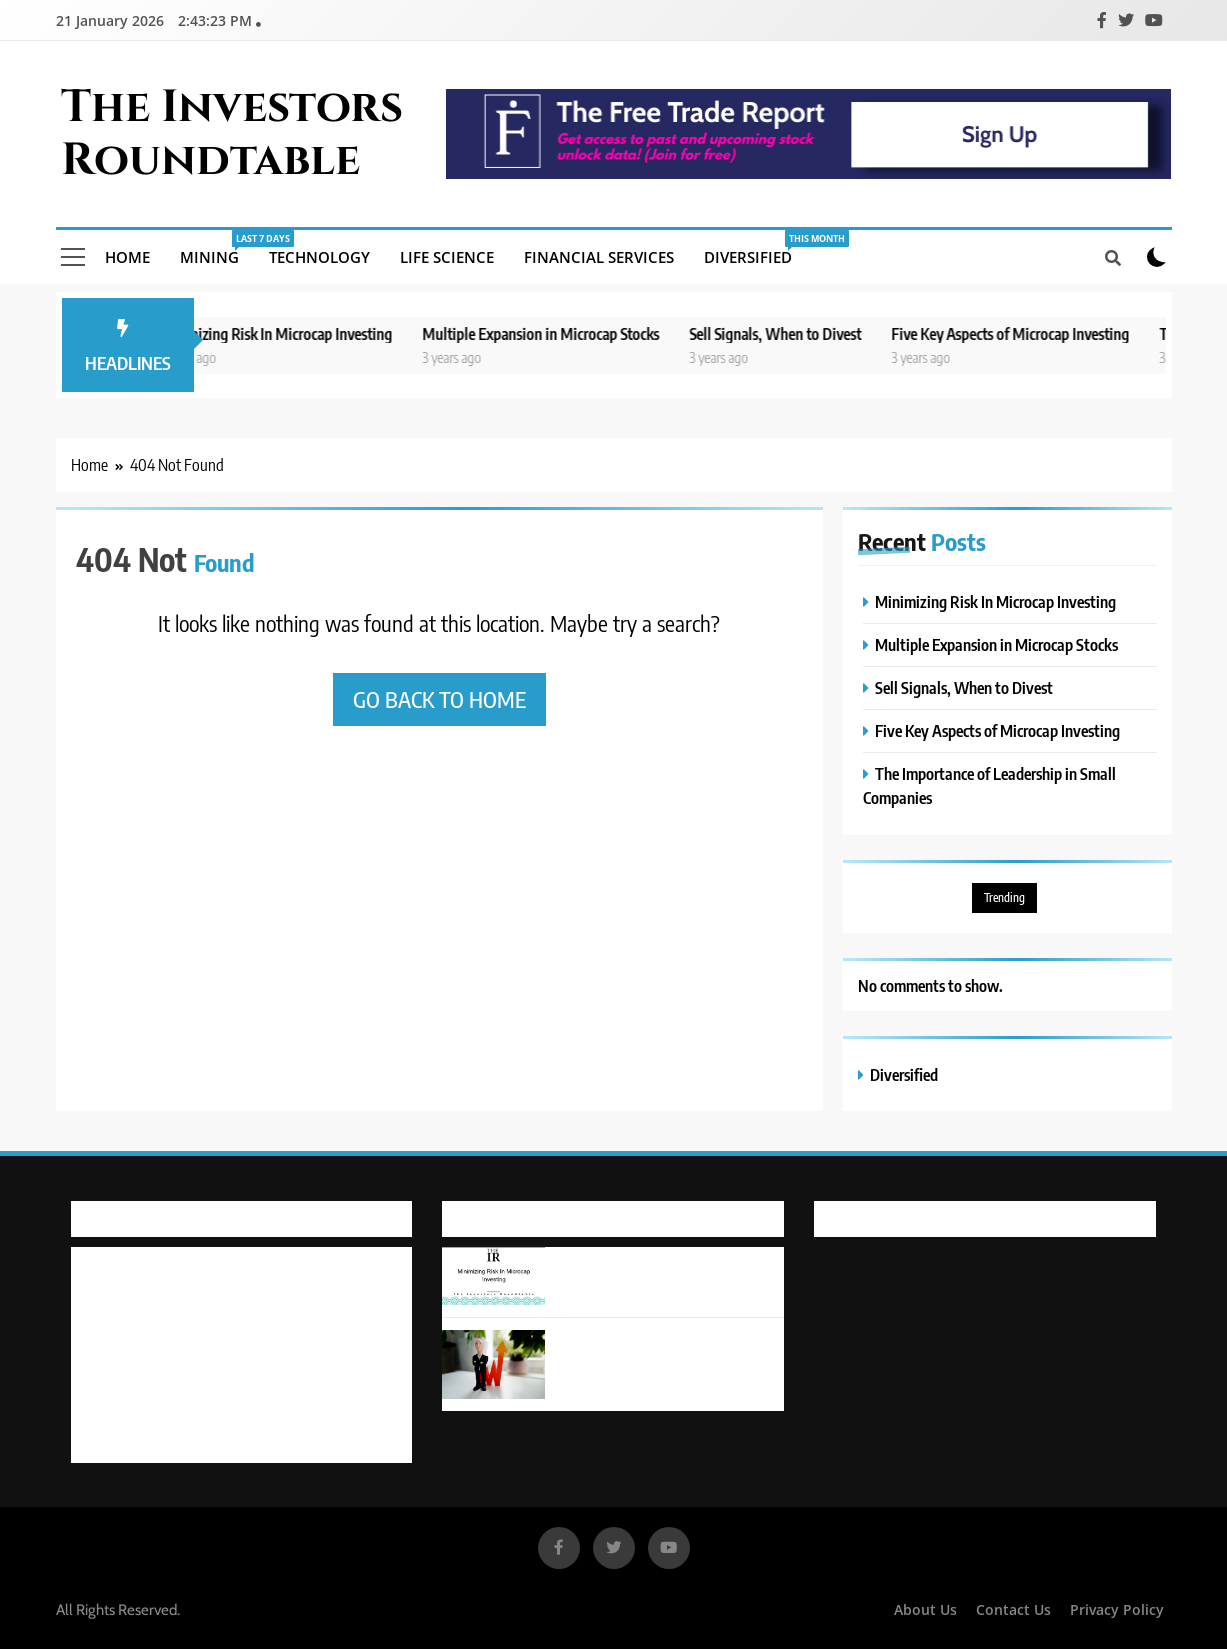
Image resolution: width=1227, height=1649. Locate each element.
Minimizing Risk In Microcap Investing (290, 333)
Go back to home (439, 699)
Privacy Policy (1117, 1609)
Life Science (447, 257)
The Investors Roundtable (232, 134)
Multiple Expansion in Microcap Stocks (556, 333)
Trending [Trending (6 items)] (1004, 897)
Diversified (755, 248)
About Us (925, 1609)
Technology (319, 257)
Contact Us (1013, 1609)
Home (127, 257)
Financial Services (599, 257)
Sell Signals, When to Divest (791, 333)
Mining (217, 248)
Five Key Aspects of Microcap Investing (1026, 333)
